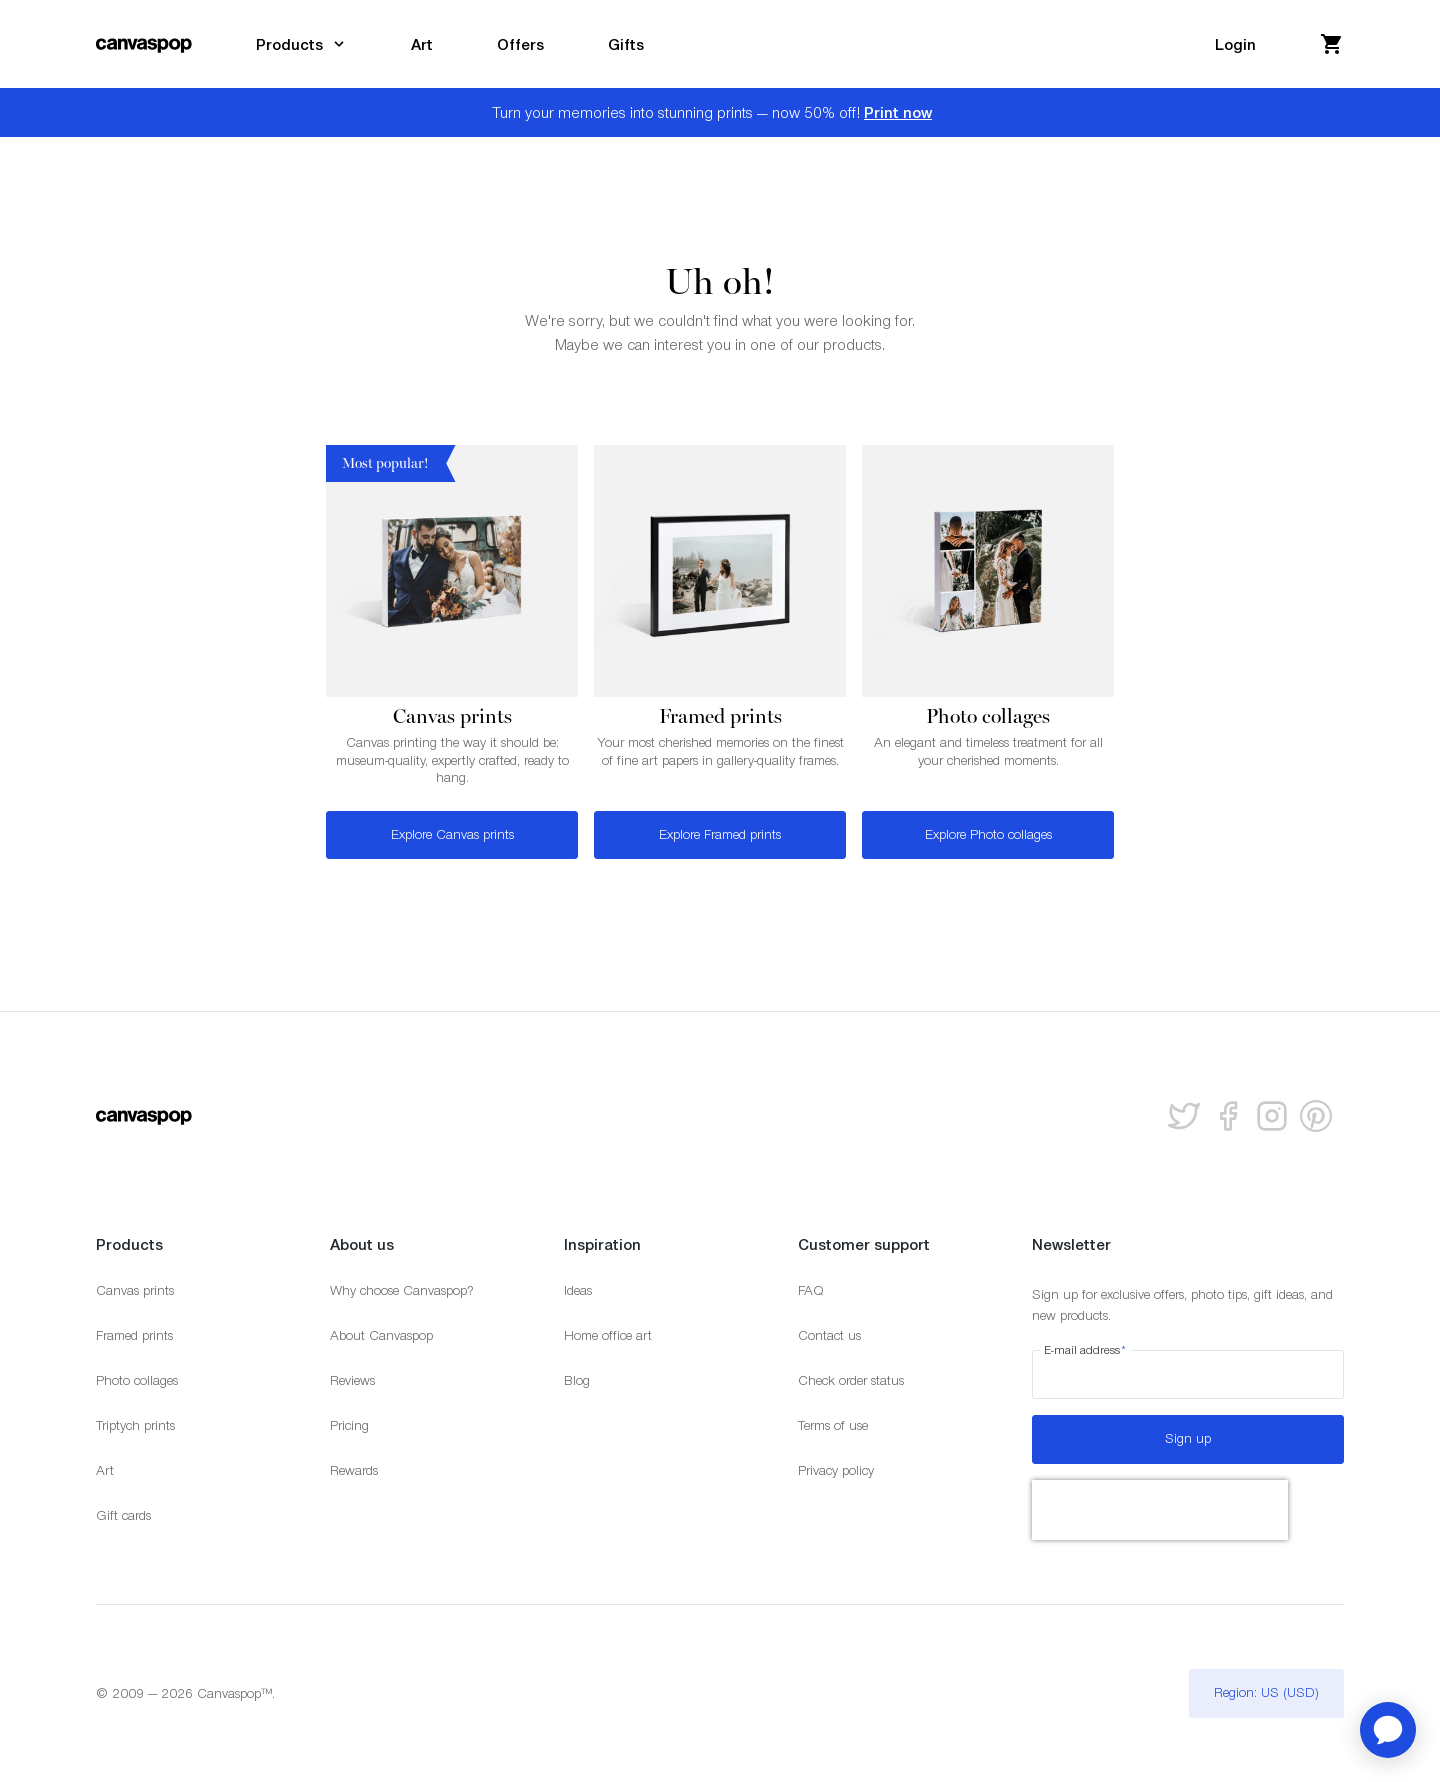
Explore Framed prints (720, 834)
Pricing (349, 1425)
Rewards (354, 1470)
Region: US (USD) (1266, 1692)
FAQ (811, 1290)
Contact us (829, 1335)
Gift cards (123, 1515)
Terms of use (833, 1425)
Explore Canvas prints (452, 834)
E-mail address (1085, 1350)
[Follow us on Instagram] (1272, 1116)
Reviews (352, 1380)
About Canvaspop (381, 1335)
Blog (577, 1380)
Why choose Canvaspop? (402, 1290)
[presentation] (1160, 1510)
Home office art (608, 1335)
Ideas (578, 1290)
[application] (1388, 1730)
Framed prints (134, 1335)
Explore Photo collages (988, 834)
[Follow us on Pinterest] (1316, 1116)
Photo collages (137, 1380)
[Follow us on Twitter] (1184, 1116)
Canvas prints (135, 1290)
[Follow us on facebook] (1228, 1116)
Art (105, 1470)
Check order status (851, 1380)
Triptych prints (135, 1425)
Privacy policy (836, 1470)
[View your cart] (1332, 44)
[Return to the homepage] (144, 44)
